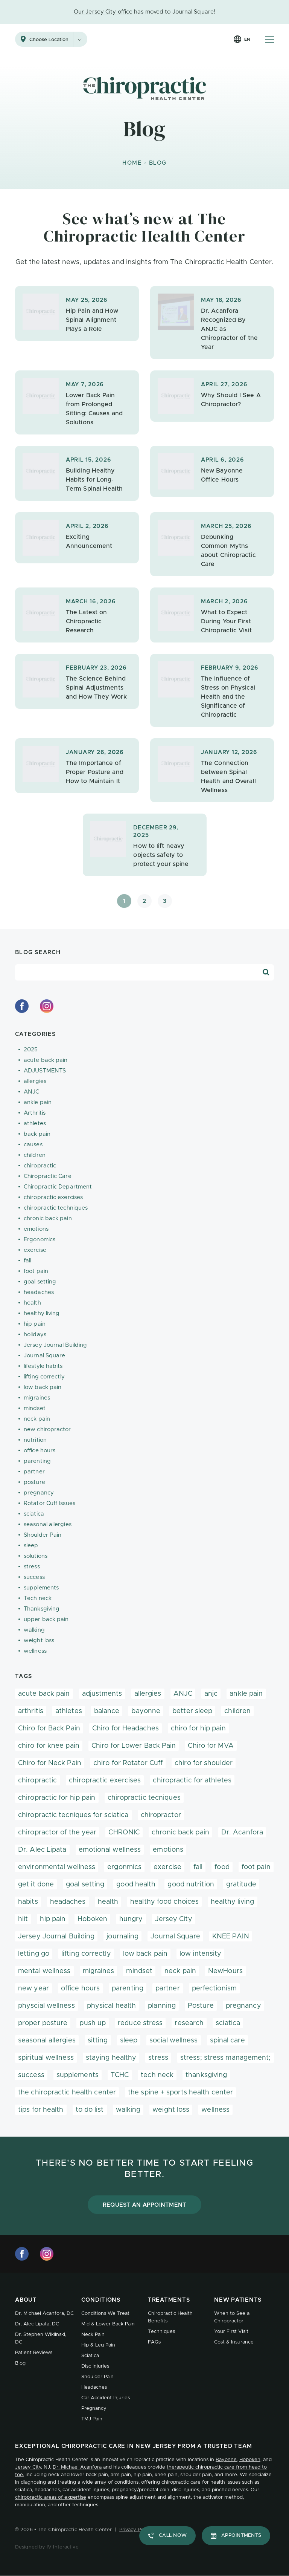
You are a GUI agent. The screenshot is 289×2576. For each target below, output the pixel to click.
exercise (35, 1250)
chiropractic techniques (56, 1208)
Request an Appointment (145, 2205)
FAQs (154, 2342)
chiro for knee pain (48, 1745)
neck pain (37, 1419)
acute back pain (46, 1060)
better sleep (192, 1711)
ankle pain (38, 1102)
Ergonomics (39, 1239)
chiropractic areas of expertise (50, 2497)
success (34, 1577)
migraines (37, 1398)
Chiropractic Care (47, 1176)
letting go (33, 1953)
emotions (36, 1229)
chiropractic (40, 1166)
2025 (31, 1049)
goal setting (40, 1282)
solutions (35, 1556)
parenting (37, 1461)
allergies (35, 1081)
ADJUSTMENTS (45, 1071)
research (189, 2023)
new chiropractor (47, 1429)
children (35, 1155)
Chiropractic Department (58, 1187)
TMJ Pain (91, 2419)
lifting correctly (44, 1377)
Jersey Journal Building (55, 1345)
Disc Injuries (95, 2366)
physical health (111, 2005)
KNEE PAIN (230, 1936)
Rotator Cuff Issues (49, 1503)
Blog (20, 2363)
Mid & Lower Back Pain (108, 2324)
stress (32, 1566)
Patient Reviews (33, 2352)
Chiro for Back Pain (49, 1728)
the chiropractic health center (67, 2092)
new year (33, 1988)
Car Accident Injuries (105, 2397)
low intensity (200, 1953)
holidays (35, 1334)
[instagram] (46, 1006)
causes (33, 1144)
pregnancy (39, 1493)
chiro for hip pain (198, 1728)
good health (135, 1884)
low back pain (42, 1387)
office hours (39, 1450)
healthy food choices (164, 1901)
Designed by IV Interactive (47, 2547)
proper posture (42, 2023)
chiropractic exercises (53, 1197)
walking (34, 1630)
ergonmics (124, 1867)
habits (28, 1901)
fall (27, 1261)
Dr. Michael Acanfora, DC (44, 2313)
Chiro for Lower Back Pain (133, 1745)
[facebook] (22, 1006)
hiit (23, 1919)
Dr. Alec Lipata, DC (37, 2324)
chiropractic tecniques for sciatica (73, 1815)
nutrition (35, 1440)
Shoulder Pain (42, 1535)
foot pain (36, 1271)
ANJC (31, 1092)
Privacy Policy (135, 2529)
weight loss (39, 1640)
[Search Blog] (266, 972)
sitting (98, 2040)
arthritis (30, 1711)
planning (162, 2005)
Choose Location (58, 39)
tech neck (157, 2075)
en (247, 39)
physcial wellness (46, 2005)
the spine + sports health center (180, 2092)
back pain (37, 1134)
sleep (31, 1545)
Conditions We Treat (105, 2313)
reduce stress (140, 2023)
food (221, 1867)
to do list (90, 2109)
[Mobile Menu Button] (269, 39)
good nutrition (190, 1884)
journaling (122, 1936)
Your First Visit (231, 2331)
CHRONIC (124, 1832)
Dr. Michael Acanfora (77, 2467)
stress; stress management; (225, 2057)
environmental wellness (56, 1867)
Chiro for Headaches (125, 1728)
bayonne (145, 1711)
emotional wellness (110, 1849)
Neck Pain (93, 2334)
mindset (35, 1408)
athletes (35, 1123)
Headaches (94, 2387)
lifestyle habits (43, 1366)
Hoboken (92, 1919)
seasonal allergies (47, 1524)
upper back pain (46, 1619)
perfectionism (214, 1988)
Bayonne (226, 2459)
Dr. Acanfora (242, 1832)
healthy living (41, 1313)
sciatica (34, 1514)
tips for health (41, 2109)
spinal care (227, 2040)
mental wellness (44, 1971)
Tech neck (38, 1598)
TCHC (120, 2075)
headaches (39, 1292)
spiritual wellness (46, 2057)
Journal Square (44, 1355)
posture (34, 1482)
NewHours (225, 1971)
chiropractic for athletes (192, 1780)
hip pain (35, 1324)
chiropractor (161, 1815)
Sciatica (90, 2355)
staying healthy (111, 2057)
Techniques (161, 2331)
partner (34, 1472)
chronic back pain (48, 1218)
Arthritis (35, 1113)
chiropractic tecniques (144, 1797)
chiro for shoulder (204, 1763)
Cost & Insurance (234, 2342)
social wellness (173, 2040)
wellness (35, 1651)
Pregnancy (93, 2408)
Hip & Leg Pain (98, 2345)
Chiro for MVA (210, 1745)
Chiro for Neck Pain (49, 1763)
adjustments (102, 1693)
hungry (131, 1919)
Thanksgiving (41, 1609)
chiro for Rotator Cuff (128, 1763)
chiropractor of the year (57, 1832)
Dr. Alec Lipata (42, 1849)
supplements (41, 1588)
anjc (211, 1693)
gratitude (241, 1884)
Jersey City (173, 1919)
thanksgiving (206, 2075)
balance (107, 1711)
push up (92, 2023)
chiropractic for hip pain (57, 1797)
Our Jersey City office (103, 12)
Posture (201, 2005)
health (32, 1303)
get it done (36, 1884)
